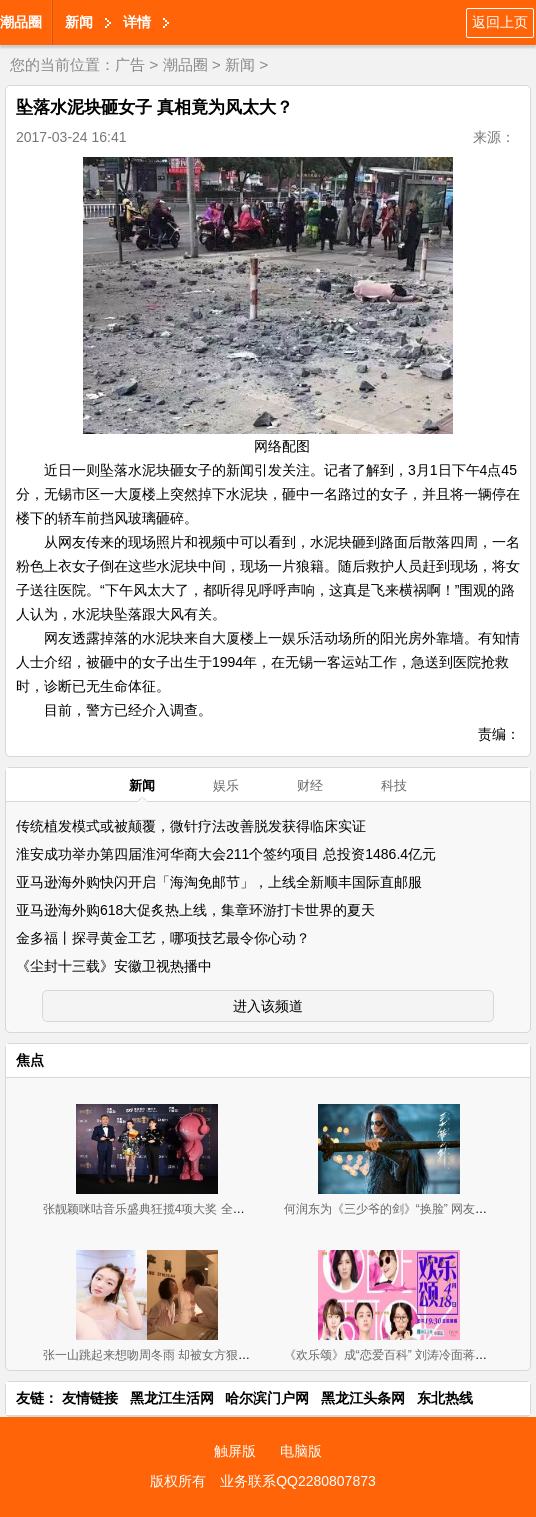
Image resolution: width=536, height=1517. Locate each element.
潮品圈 (21, 22)
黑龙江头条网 (363, 1398)
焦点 (30, 1060)
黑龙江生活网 (172, 1398)
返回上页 (500, 22)
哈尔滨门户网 (267, 1398)
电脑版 (301, 1451)
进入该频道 (268, 1006)
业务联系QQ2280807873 (298, 1481)
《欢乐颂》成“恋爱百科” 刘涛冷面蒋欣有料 (397, 1355)
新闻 (79, 22)
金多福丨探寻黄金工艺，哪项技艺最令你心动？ (163, 938)
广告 (130, 64)
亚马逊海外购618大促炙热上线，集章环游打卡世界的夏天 (195, 910)
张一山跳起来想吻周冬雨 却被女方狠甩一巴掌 (164, 1355)
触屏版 (235, 1451)
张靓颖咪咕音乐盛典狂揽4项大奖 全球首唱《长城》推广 (192, 1209)
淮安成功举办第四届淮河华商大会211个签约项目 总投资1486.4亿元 (226, 854)
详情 (137, 22)
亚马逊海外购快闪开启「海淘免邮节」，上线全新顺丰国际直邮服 (219, 882)
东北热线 (445, 1398)
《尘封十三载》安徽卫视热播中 (114, 966)
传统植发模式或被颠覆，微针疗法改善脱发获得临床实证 (191, 826)
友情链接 (90, 1398)
